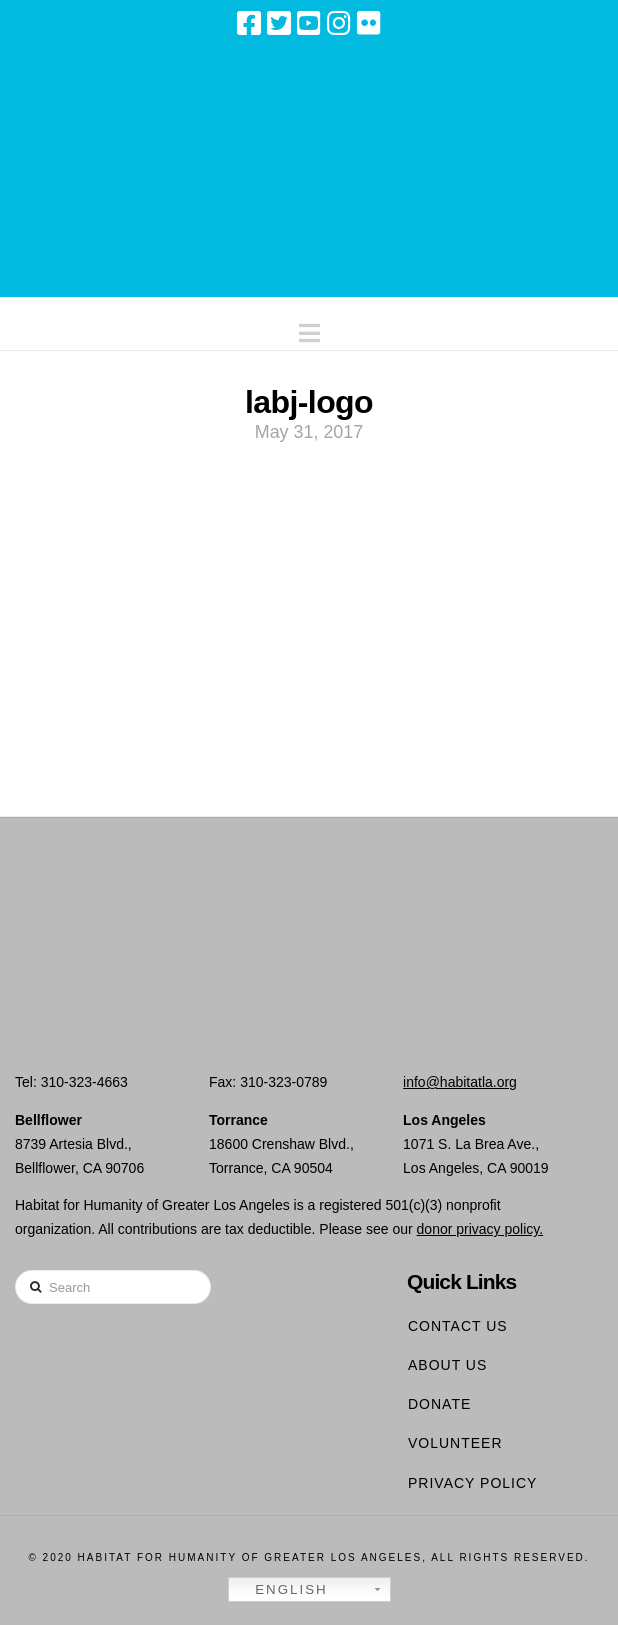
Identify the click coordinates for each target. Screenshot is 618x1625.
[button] (309, 328)
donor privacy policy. (480, 1229)
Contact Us (458, 1326)
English (281, 1590)
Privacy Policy (472, 1483)
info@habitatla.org (460, 1082)
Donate (439, 1404)
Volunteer (455, 1443)
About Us (447, 1365)
